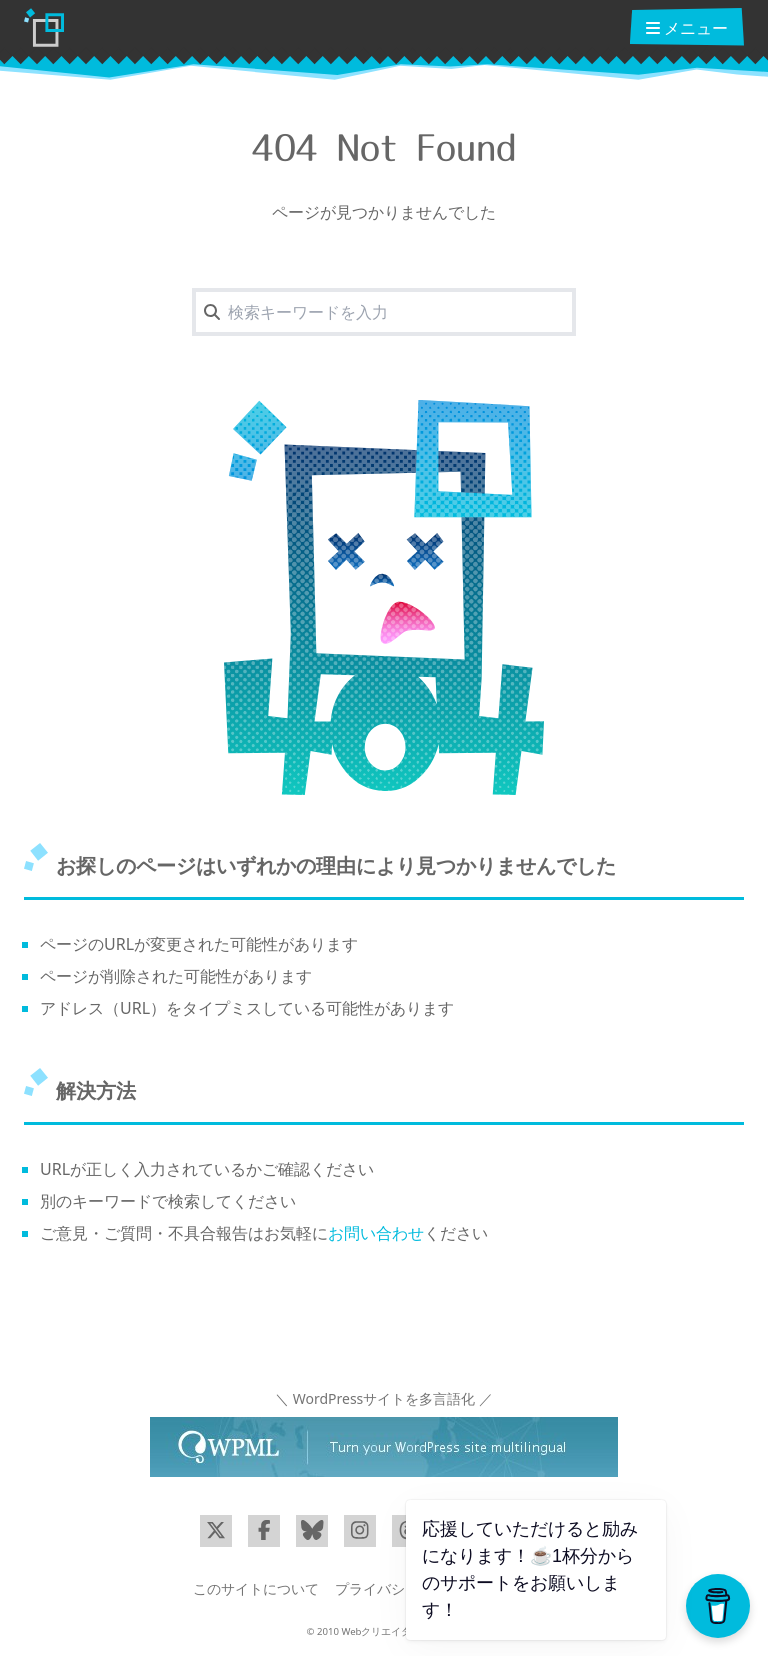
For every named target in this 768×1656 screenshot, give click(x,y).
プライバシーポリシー (405, 1588)
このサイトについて (256, 1588)
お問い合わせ (376, 1233)
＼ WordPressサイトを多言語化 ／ (384, 1398)
